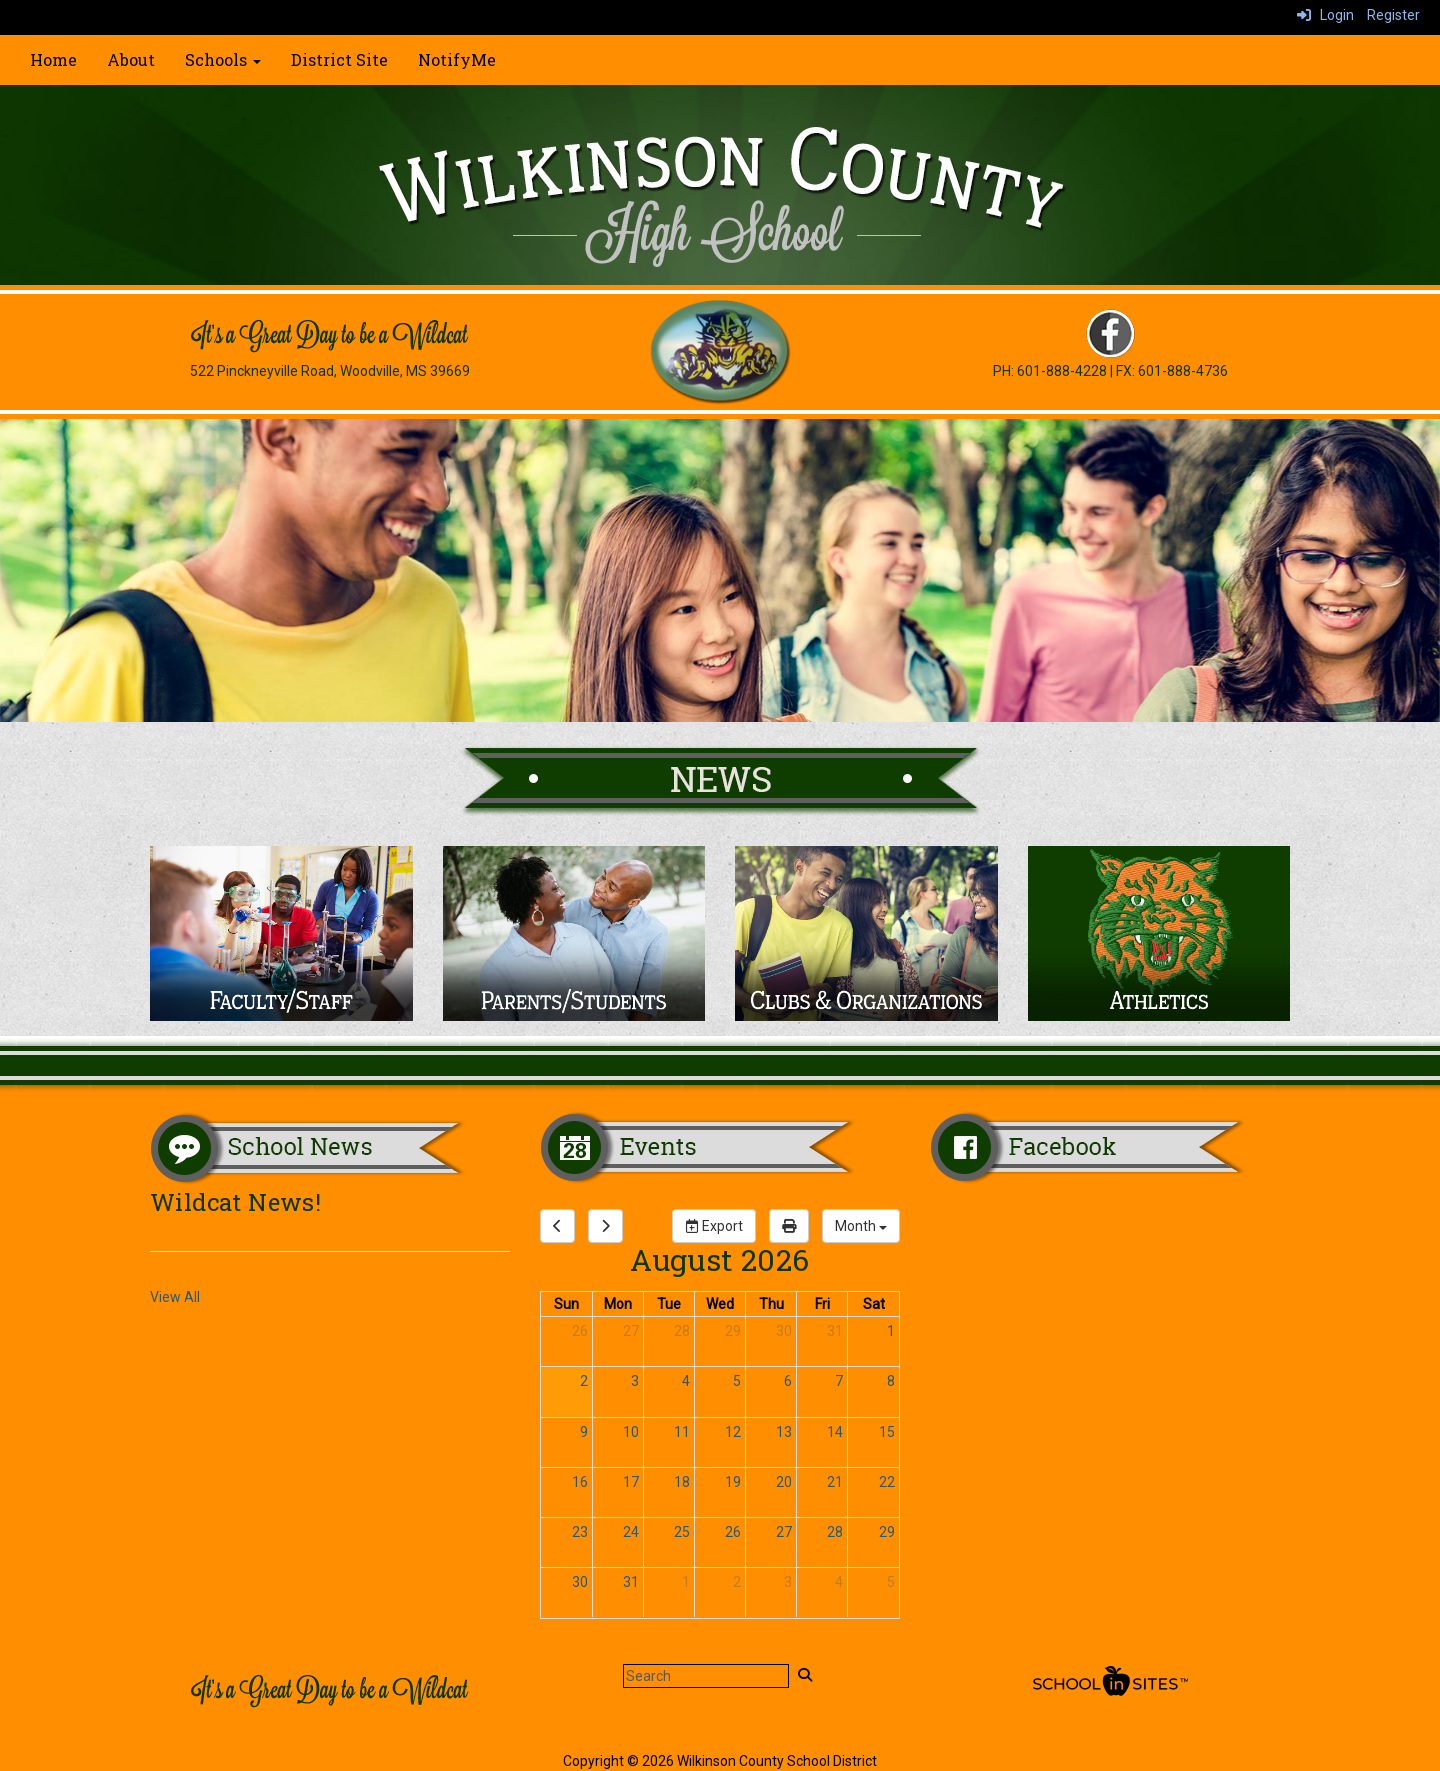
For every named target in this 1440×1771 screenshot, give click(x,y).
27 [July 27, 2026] (631, 1331)
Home (53, 59)
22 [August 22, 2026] (887, 1482)
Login (1325, 15)
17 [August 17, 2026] (631, 1482)
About (131, 59)
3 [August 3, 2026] (635, 1381)
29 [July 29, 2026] (733, 1331)
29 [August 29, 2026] (887, 1532)
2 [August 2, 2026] (584, 1381)
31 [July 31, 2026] (835, 1331)
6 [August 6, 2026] (788, 1381)
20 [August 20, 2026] (784, 1482)
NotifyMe (457, 59)
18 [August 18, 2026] (682, 1482)
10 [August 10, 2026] (631, 1432)
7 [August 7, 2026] (839, 1381)
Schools (223, 59)
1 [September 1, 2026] (686, 1582)
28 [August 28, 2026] (835, 1532)
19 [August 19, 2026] (733, 1482)
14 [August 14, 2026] (835, 1432)
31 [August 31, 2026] (631, 1582)
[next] (605, 1226)
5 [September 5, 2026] (891, 1582)
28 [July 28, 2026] (682, 1331)
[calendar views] (861, 1226)
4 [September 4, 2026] (839, 1582)
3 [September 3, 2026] (788, 1582)
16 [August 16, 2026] (580, 1482)
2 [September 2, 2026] (737, 1582)
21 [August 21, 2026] (835, 1482)
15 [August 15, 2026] (887, 1432)
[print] (789, 1226)
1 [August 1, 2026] (891, 1331)
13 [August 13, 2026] (784, 1432)
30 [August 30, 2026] (580, 1582)
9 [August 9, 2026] (584, 1432)
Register (1393, 15)
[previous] (557, 1226)
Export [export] (714, 1226)
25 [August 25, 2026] (682, 1532)
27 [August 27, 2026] (784, 1532)
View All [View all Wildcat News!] (175, 1297)
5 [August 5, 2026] (737, 1381)
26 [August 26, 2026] (733, 1532)
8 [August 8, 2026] (891, 1381)
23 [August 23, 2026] (580, 1532)
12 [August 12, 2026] (733, 1432)
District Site (339, 59)
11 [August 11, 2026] (682, 1432)
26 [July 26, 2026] (580, 1331)
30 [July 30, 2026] (784, 1331)
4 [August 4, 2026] (686, 1381)
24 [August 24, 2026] (631, 1532)
